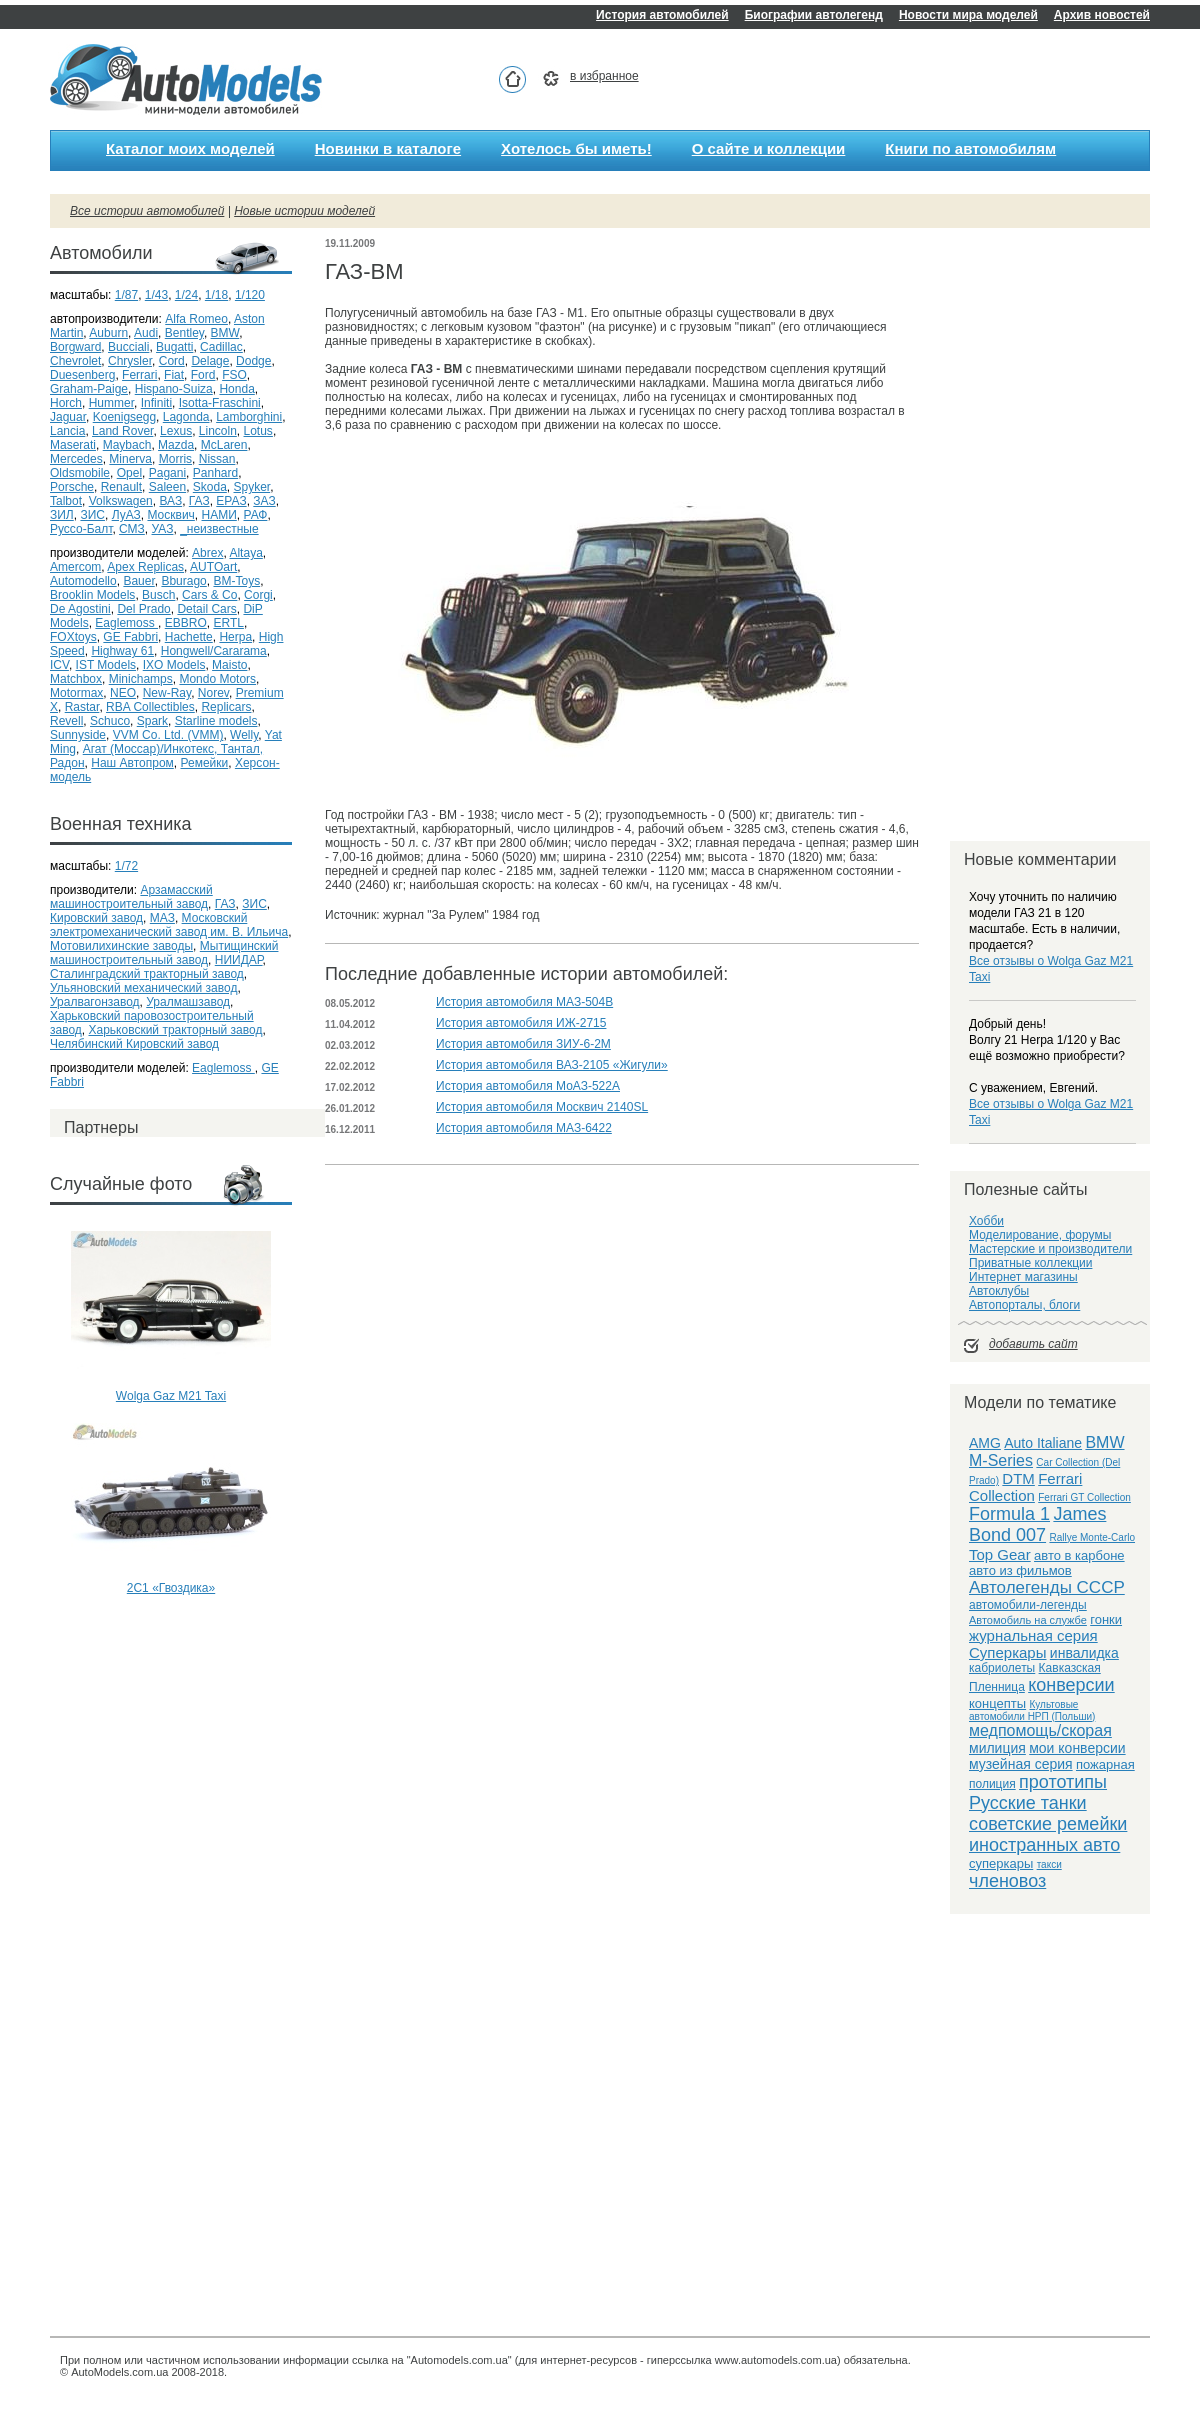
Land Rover (122, 431)
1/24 (186, 295)
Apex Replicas (145, 567)
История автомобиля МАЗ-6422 (524, 1128)
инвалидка (1084, 1653)
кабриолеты (1002, 1668)
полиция (992, 1784)
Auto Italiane (1043, 1443)
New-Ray (167, 693)
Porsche (72, 487)
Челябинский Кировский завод (134, 1044)
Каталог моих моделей (190, 148)
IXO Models (174, 665)
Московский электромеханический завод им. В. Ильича (169, 925)
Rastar (82, 707)
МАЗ (162, 918)
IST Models (106, 665)
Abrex (207, 553)
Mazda (176, 445)
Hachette (189, 637)
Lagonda (186, 417)
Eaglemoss (126, 623)
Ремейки (204, 763)
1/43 (156, 295)
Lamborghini (249, 417)
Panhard (215, 473)
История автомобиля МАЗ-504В (524, 1002)
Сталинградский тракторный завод (147, 974)
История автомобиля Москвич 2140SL (542, 1107)
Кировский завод (96, 918)
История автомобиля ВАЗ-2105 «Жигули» (552, 1065)
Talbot (66, 501)
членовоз (1007, 1881)
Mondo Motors (217, 679)
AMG (985, 1443)
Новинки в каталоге (388, 148)
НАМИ (219, 515)
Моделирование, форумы (1040, 1235)
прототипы (1063, 1782)
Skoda (210, 487)
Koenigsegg (124, 417)
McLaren (224, 445)
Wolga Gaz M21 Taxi (171, 1396)
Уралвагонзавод (95, 1002)
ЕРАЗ (231, 501)
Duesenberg (82, 375)
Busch (158, 595)
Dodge (253, 361)
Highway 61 (122, 651)
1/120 (250, 295)
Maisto (229, 665)
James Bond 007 (1037, 1524)
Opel (129, 473)
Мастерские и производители (1050, 1249)
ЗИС (92, 515)
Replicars (226, 707)
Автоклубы (999, 1291)
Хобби (986, 1221)
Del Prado (143, 609)
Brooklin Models (92, 595)
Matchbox (76, 679)
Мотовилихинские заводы (121, 946)
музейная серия (1021, 1764)
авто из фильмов (1020, 1570)
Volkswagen (121, 501)
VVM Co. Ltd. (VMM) (168, 735)
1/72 (126, 866)
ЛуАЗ (126, 515)
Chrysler (130, 361)
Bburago (183, 581)
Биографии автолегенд (814, 15)
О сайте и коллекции (769, 148)
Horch (66, 403)
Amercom (75, 567)
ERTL (228, 623)
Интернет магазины (1023, 1277)
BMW (225, 333)
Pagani (167, 473)
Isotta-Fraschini (220, 403)
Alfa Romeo (196, 319)
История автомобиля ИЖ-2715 (521, 1023)
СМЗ (132, 529)
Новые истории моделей (304, 211)
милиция (997, 1748)
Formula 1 (1009, 1514)
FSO (234, 375)
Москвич (170, 515)
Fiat (174, 375)
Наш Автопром (132, 763)
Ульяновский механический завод (143, 988)
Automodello (83, 581)
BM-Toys (236, 581)
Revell (66, 721)
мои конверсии (1077, 1748)
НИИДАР (239, 960)
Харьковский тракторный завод (176, 1030)
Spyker (252, 487)
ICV (59, 665)
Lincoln (218, 431)
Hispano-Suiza (174, 389)
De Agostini (80, 609)
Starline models (216, 721)
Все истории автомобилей (147, 211)
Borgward (75, 347)
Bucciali (128, 347)
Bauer (138, 581)
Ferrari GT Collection (1084, 1497)
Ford (203, 375)
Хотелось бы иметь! (576, 148)
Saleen (167, 487)
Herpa (235, 637)
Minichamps (141, 679)
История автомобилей (662, 15)
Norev (213, 693)
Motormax (76, 693)
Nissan (217, 459)
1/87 (126, 295)
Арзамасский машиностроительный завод (131, 897)
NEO (123, 693)
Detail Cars (206, 609)
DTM (1018, 1478)
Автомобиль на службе (1028, 1620)
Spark (152, 721)
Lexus (176, 431)
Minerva (130, 459)
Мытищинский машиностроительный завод (164, 953)
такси (1049, 1864)
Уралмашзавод (188, 1002)
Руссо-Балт (81, 529)
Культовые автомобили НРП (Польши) (1032, 1710)
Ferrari (139, 375)
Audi (146, 333)
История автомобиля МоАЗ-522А (528, 1086)
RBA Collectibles (150, 707)
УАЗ (163, 529)
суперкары (1001, 1863)
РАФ (255, 515)
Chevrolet (75, 361)
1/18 (216, 295)
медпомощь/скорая (1040, 1730)
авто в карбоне (1079, 1555)
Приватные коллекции (1030, 1263)
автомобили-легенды (1028, 1605)
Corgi (258, 595)
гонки (1106, 1619)
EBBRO (186, 623)
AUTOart (213, 567)
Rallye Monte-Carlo (1092, 1537)
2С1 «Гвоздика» (171, 1588)
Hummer (111, 403)
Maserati (73, 445)
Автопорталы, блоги (1024, 1305)
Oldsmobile (80, 473)
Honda (236, 389)
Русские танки (1028, 1803)
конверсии (1071, 1685)
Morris (175, 459)
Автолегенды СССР (1047, 1587)
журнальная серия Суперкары (1033, 1644)
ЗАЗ (264, 501)
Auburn (108, 333)
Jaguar (68, 417)
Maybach (127, 445)
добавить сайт (1033, 1344)
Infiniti (156, 403)
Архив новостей (1102, 15)
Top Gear (1000, 1554)
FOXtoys (73, 637)
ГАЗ (199, 501)
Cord (172, 361)
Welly (244, 735)
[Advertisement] (171, 1682)
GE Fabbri (130, 637)
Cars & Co (209, 595)
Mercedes (76, 459)
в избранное (604, 76)
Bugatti (174, 347)
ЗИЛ (62, 515)
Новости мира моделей (968, 15)
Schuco (110, 721)
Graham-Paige (89, 389)
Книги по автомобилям (970, 148)
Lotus (258, 431)
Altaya (245, 553)
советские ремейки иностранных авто (1048, 1834)
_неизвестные (219, 529)
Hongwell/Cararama (214, 651)
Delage (210, 361)
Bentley (184, 333)
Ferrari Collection (1025, 1487)
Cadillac (221, 347)
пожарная (1105, 1764)
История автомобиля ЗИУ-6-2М (523, 1044)
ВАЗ (170, 501)
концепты (997, 1703)
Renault (121, 487)
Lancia (67, 431)
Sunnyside (78, 735)
